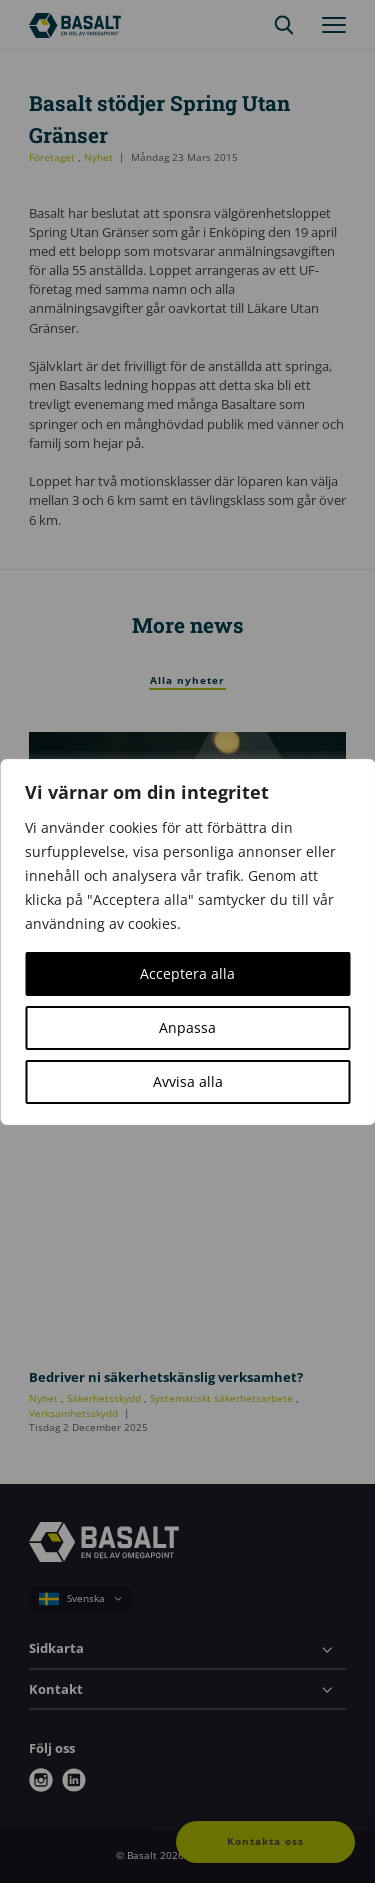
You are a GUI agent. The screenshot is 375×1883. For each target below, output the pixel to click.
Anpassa (187, 1027)
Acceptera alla (187, 973)
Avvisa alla (188, 1081)
